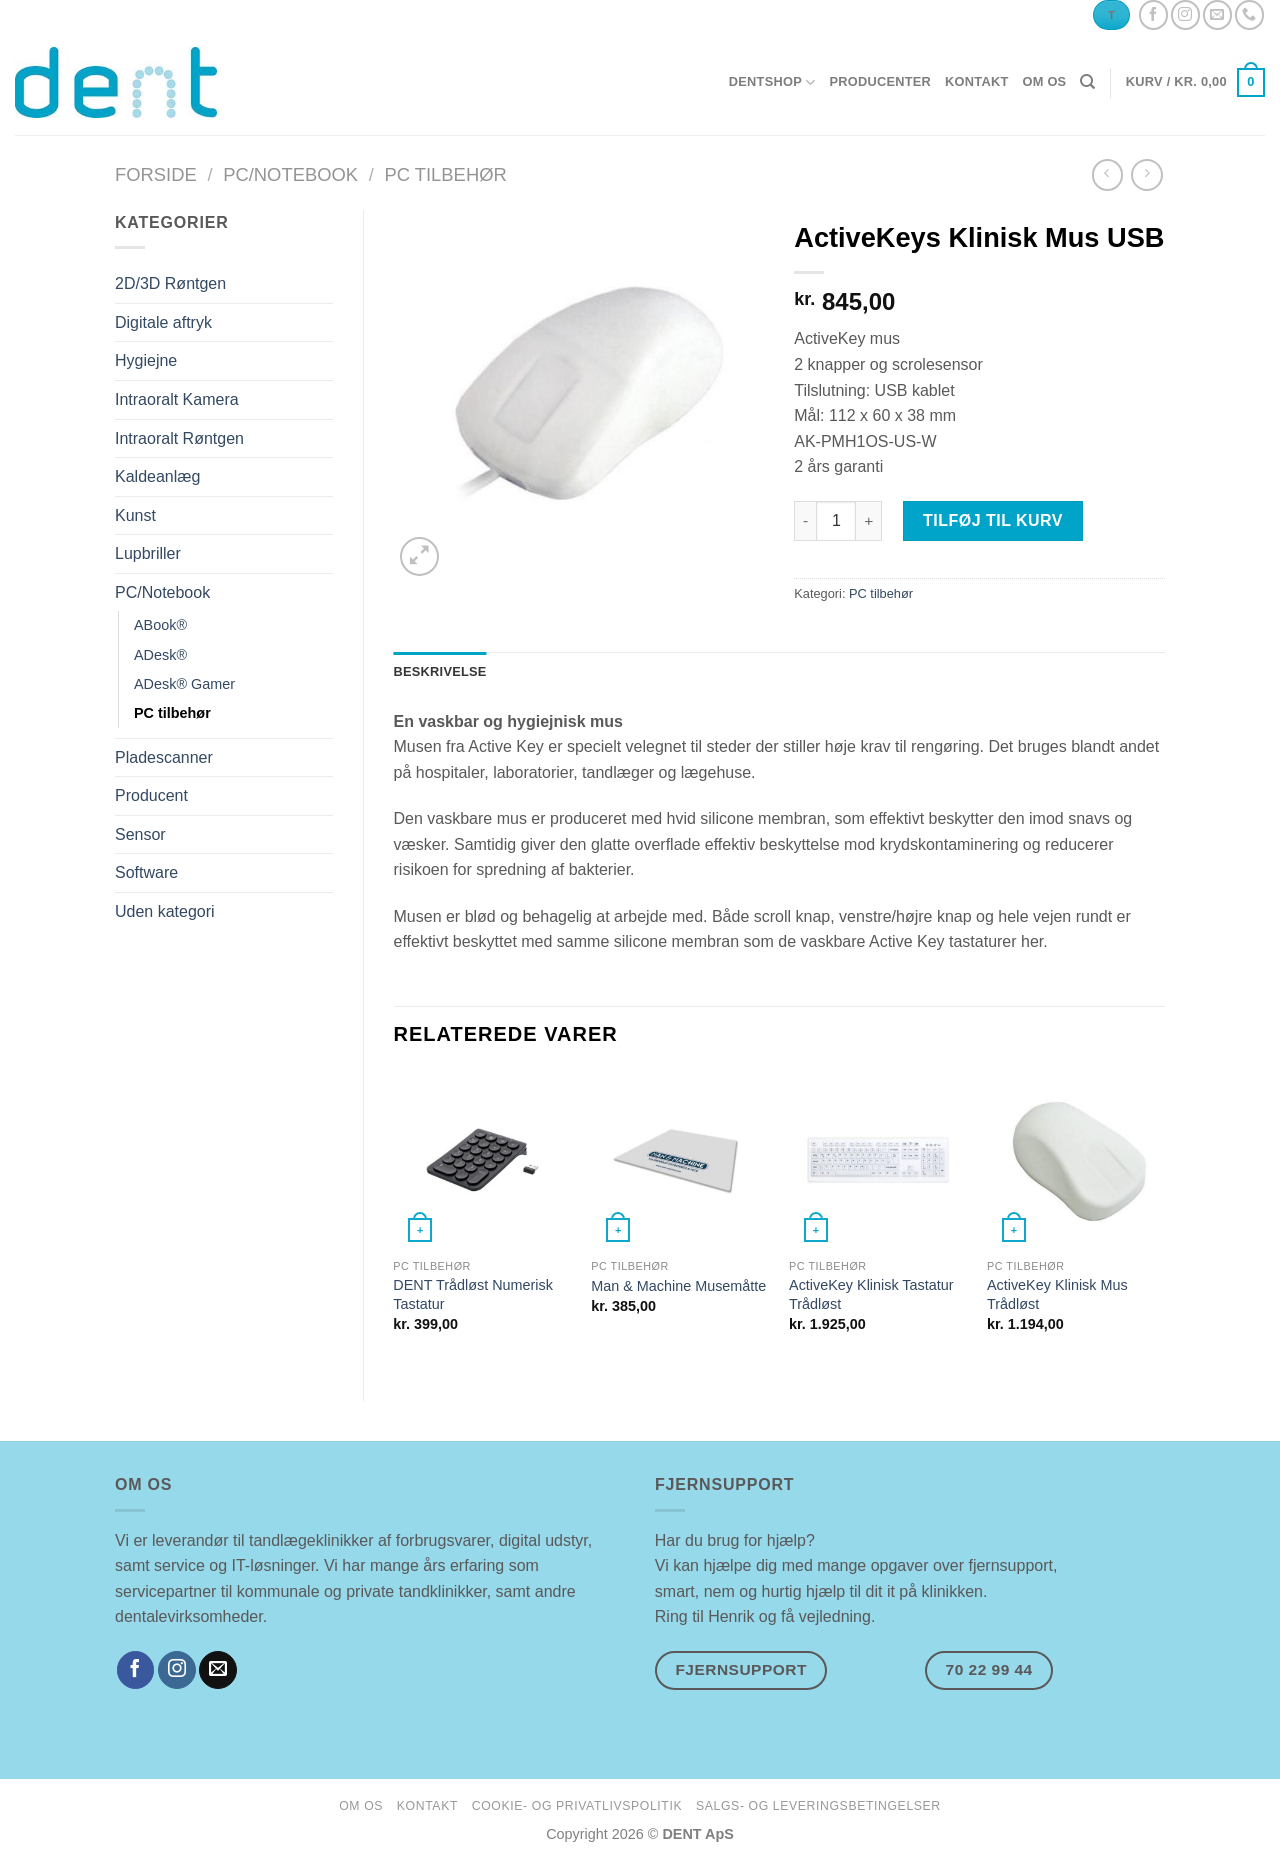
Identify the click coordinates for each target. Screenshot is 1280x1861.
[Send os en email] (1217, 14)
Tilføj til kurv (993, 520)
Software (146, 872)
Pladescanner (164, 757)
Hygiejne (146, 360)
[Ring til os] (1249, 14)
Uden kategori (165, 911)
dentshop (772, 82)
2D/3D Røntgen (170, 283)
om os (1044, 81)
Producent (151, 795)
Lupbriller (148, 553)
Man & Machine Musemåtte (678, 1286)
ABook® (160, 625)
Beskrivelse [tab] (440, 671)
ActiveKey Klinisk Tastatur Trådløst (871, 1294)
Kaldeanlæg (157, 476)
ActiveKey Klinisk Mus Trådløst (1057, 1294)
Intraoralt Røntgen (179, 438)
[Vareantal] (836, 521)
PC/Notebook (290, 174)
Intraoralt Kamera (177, 399)
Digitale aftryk (163, 322)
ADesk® (160, 655)
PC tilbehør (445, 174)
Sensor (140, 834)
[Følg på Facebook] (1153, 14)
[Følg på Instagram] (1185, 14)
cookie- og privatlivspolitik (577, 1806)
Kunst (135, 515)
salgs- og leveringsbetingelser (818, 1806)
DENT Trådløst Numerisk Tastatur (473, 1294)
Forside (156, 174)
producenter (880, 81)
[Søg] (1087, 82)
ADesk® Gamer (184, 684)
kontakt (976, 81)
